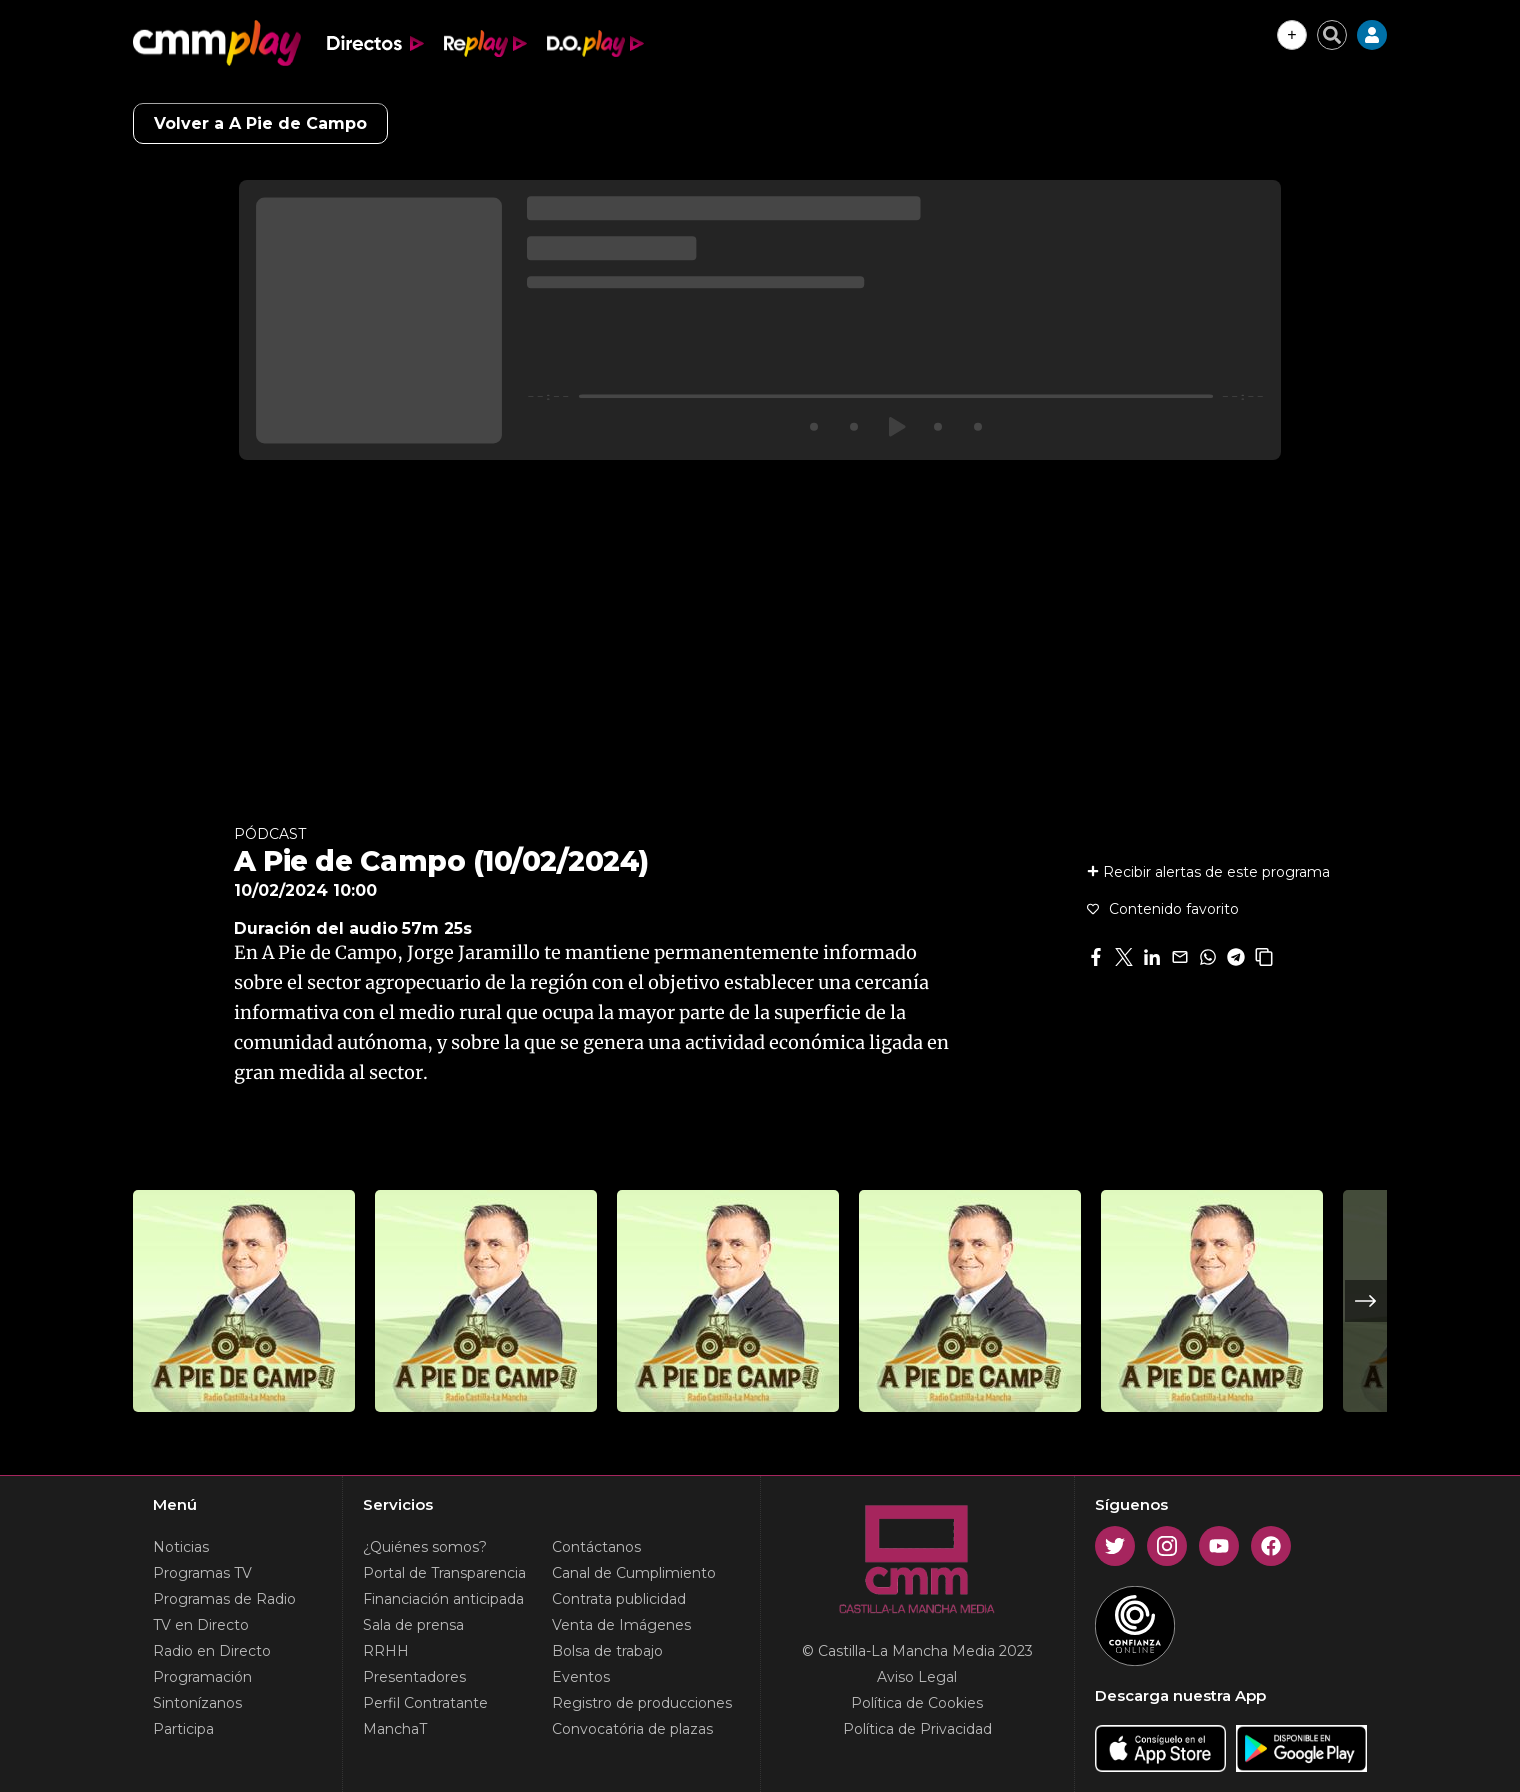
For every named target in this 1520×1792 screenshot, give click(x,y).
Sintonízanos (197, 1703)
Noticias (181, 1547)
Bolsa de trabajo (607, 1651)
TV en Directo (201, 1625)
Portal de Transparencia (444, 1573)
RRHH (386, 1651)
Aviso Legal (917, 1677)
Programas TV (202, 1573)
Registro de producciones (642, 1703)
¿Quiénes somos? (425, 1547)
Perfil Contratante (425, 1703)
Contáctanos (596, 1547)
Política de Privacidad (917, 1729)
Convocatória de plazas (632, 1729)
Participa (183, 1729)
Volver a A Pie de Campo (260, 123)
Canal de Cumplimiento (634, 1573)
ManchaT (395, 1729)
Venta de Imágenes (621, 1625)
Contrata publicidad (619, 1599)
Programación (202, 1677)
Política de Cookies (917, 1703)
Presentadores (414, 1677)
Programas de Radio (224, 1599)
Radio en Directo (212, 1651)
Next (1366, 1301)
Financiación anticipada (443, 1599)
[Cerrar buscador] (1332, 35)
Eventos (581, 1677)
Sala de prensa (413, 1625)
